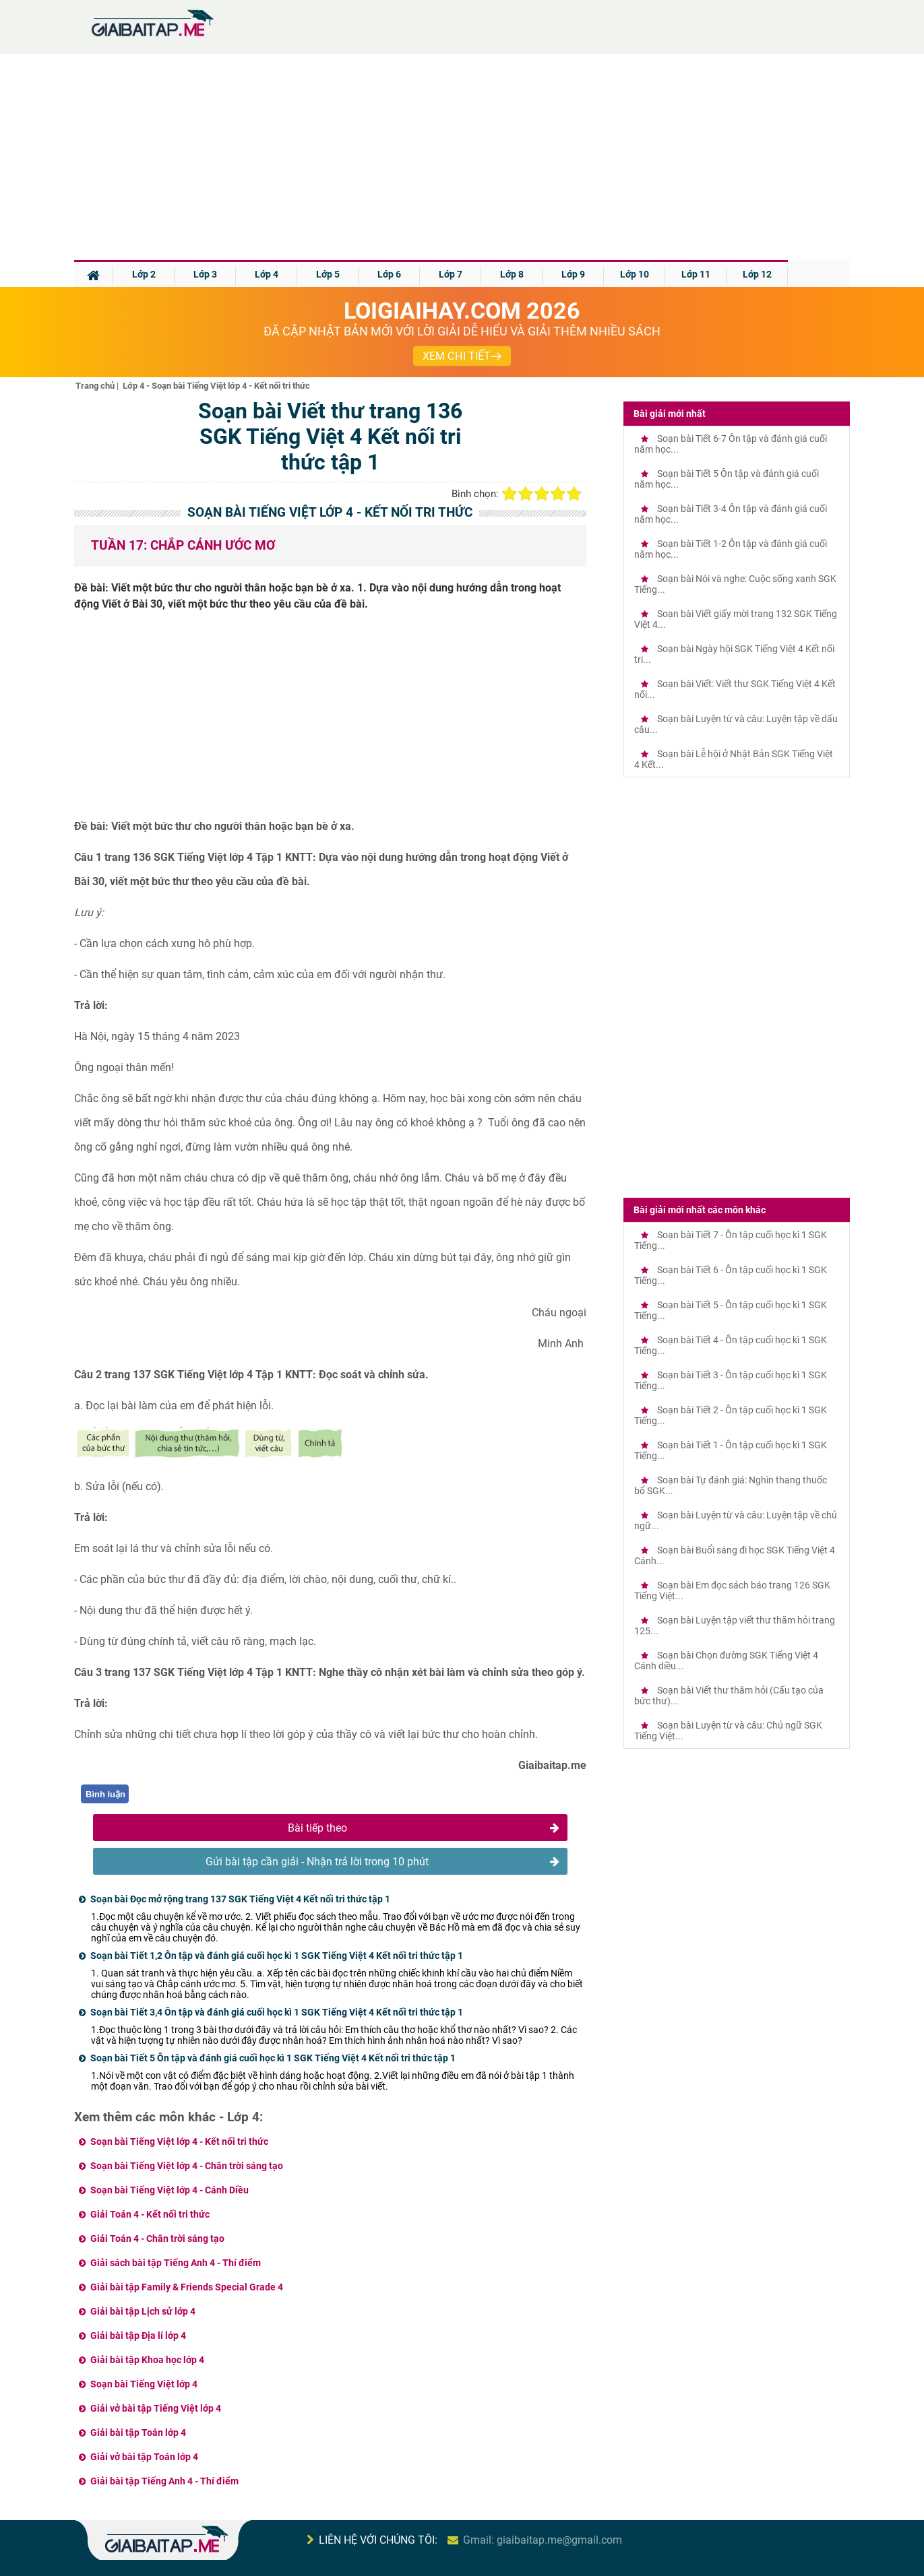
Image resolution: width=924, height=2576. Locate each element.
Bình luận (105, 1794)
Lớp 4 (266, 274)
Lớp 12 (757, 274)
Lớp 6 (389, 274)
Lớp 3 (205, 274)
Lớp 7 (450, 274)
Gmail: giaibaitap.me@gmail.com (542, 2540)
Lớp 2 (144, 274)
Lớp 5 (328, 274)
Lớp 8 (512, 274)
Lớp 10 (634, 274)
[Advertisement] (462, 159)
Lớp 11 (695, 274)
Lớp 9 (573, 274)
